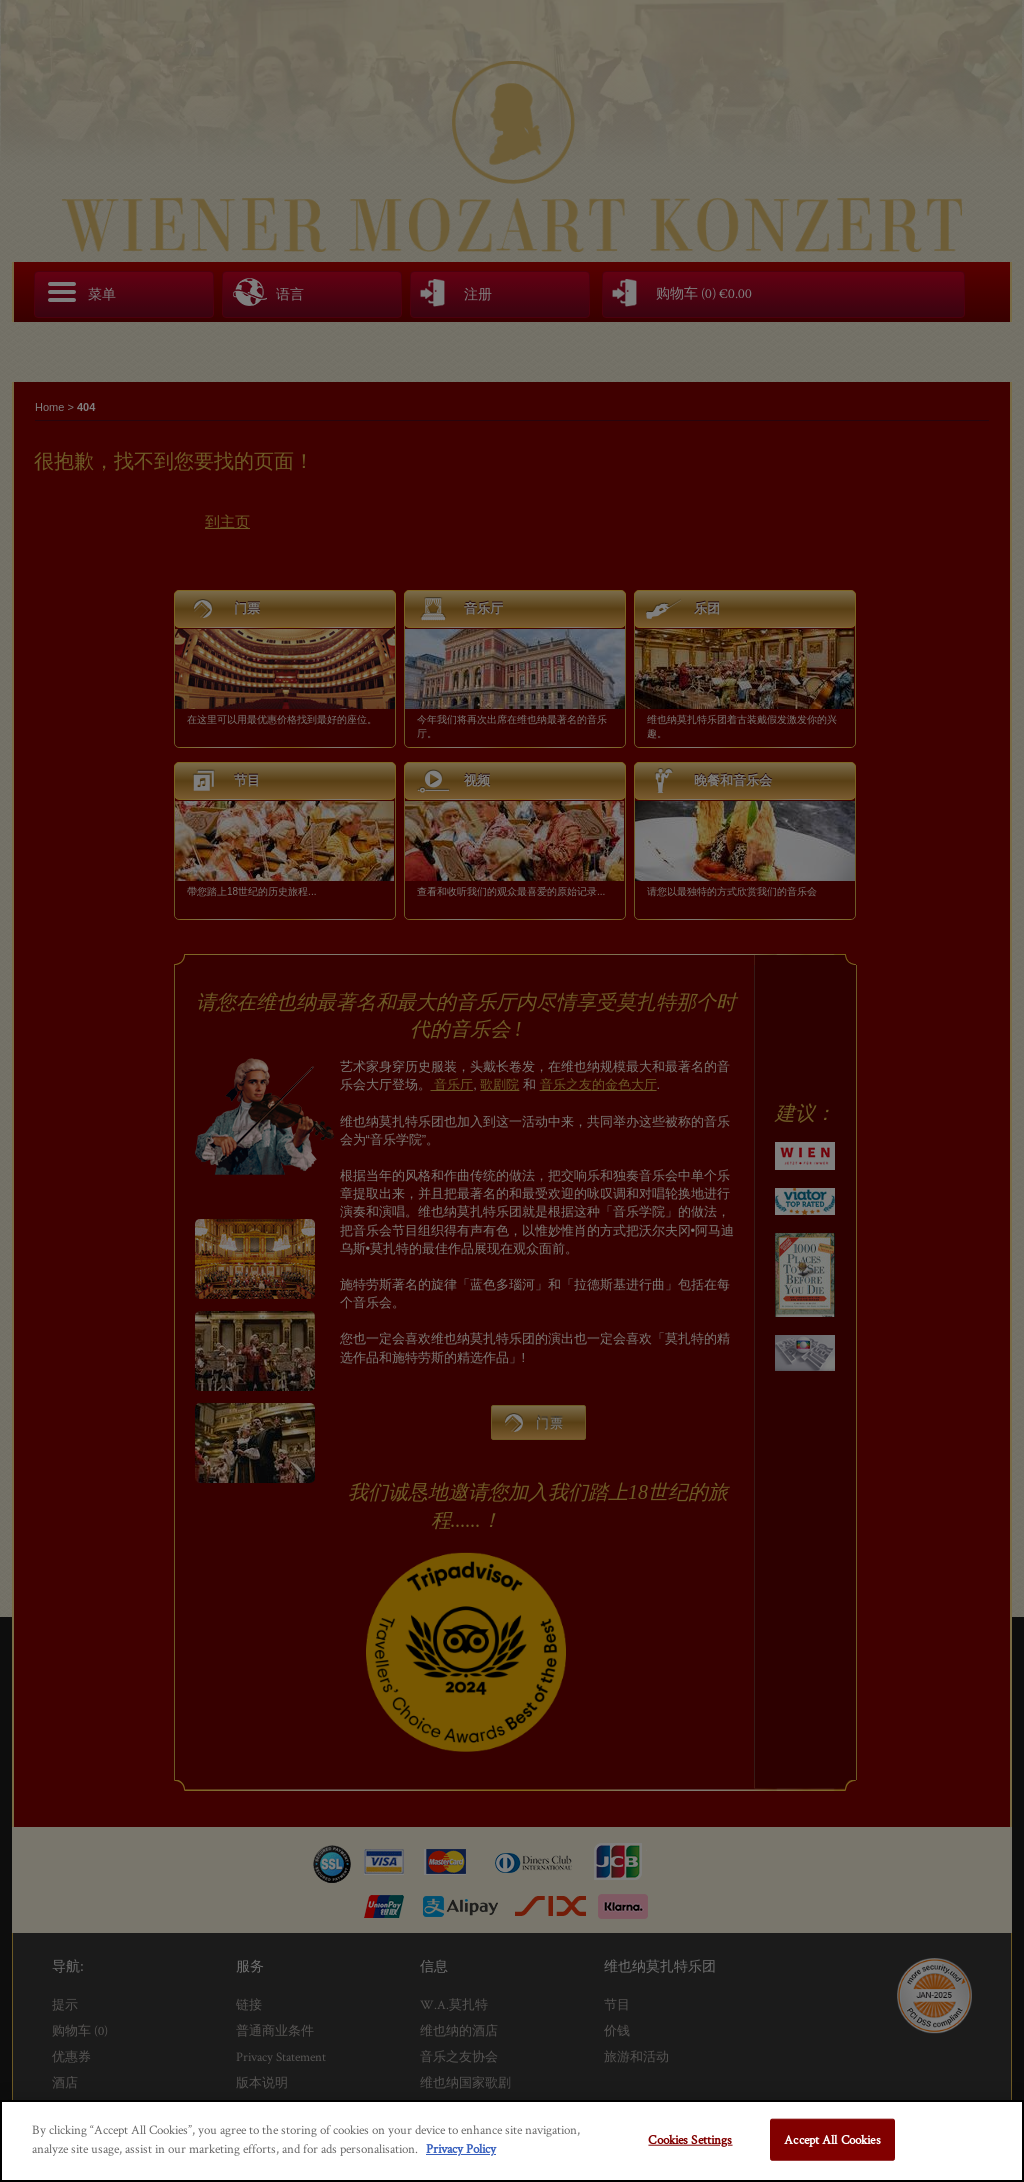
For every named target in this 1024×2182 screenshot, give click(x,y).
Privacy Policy (461, 2148)
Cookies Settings (690, 2139)
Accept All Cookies (832, 2139)
